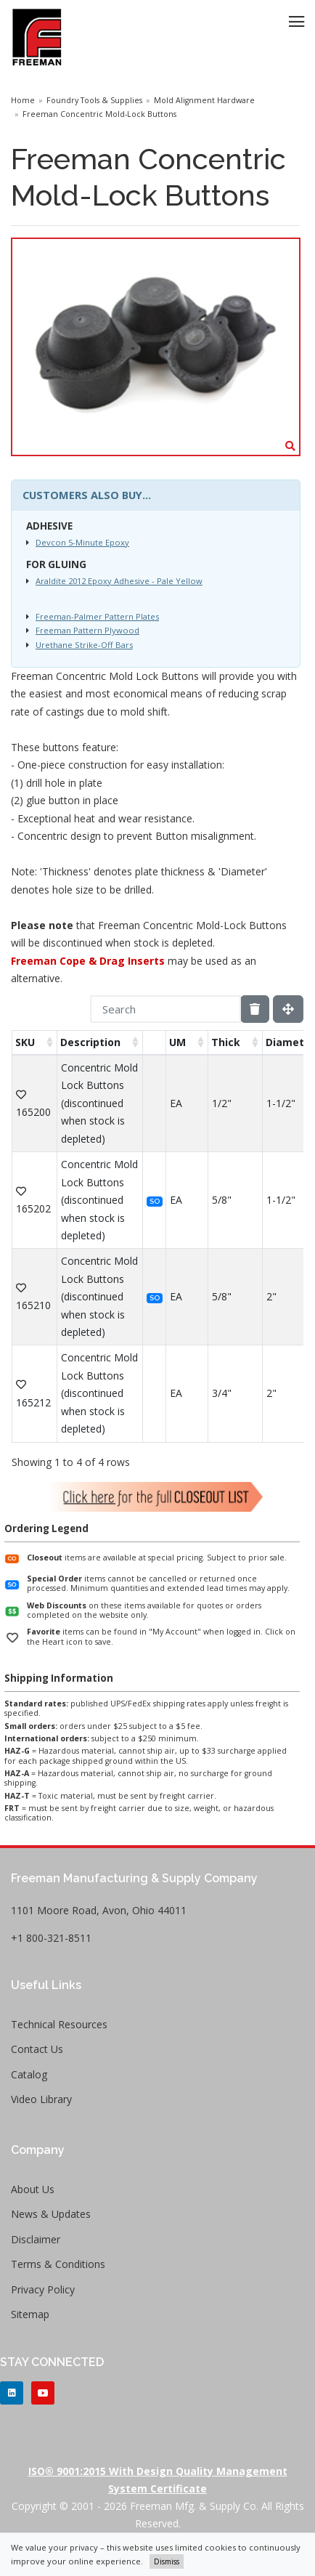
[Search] (165, 1009)
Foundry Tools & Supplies (94, 100)
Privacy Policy (43, 2289)
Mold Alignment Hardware (204, 100)
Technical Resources (59, 2024)
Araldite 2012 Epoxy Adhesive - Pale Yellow (119, 580)
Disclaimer (35, 2239)
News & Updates (51, 2214)
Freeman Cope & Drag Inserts (88, 961)
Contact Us (37, 2049)
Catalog (29, 2074)
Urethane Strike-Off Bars (84, 644)
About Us (32, 2189)
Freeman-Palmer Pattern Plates (97, 616)
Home (23, 100)
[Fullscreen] (288, 1009)
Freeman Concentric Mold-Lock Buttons (99, 114)
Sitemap (30, 2314)
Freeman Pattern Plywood (87, 630)
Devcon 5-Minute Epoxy (82, 542)
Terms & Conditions (58, 2264)
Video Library (41, 2099)
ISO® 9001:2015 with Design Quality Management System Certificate (157, 2479)
